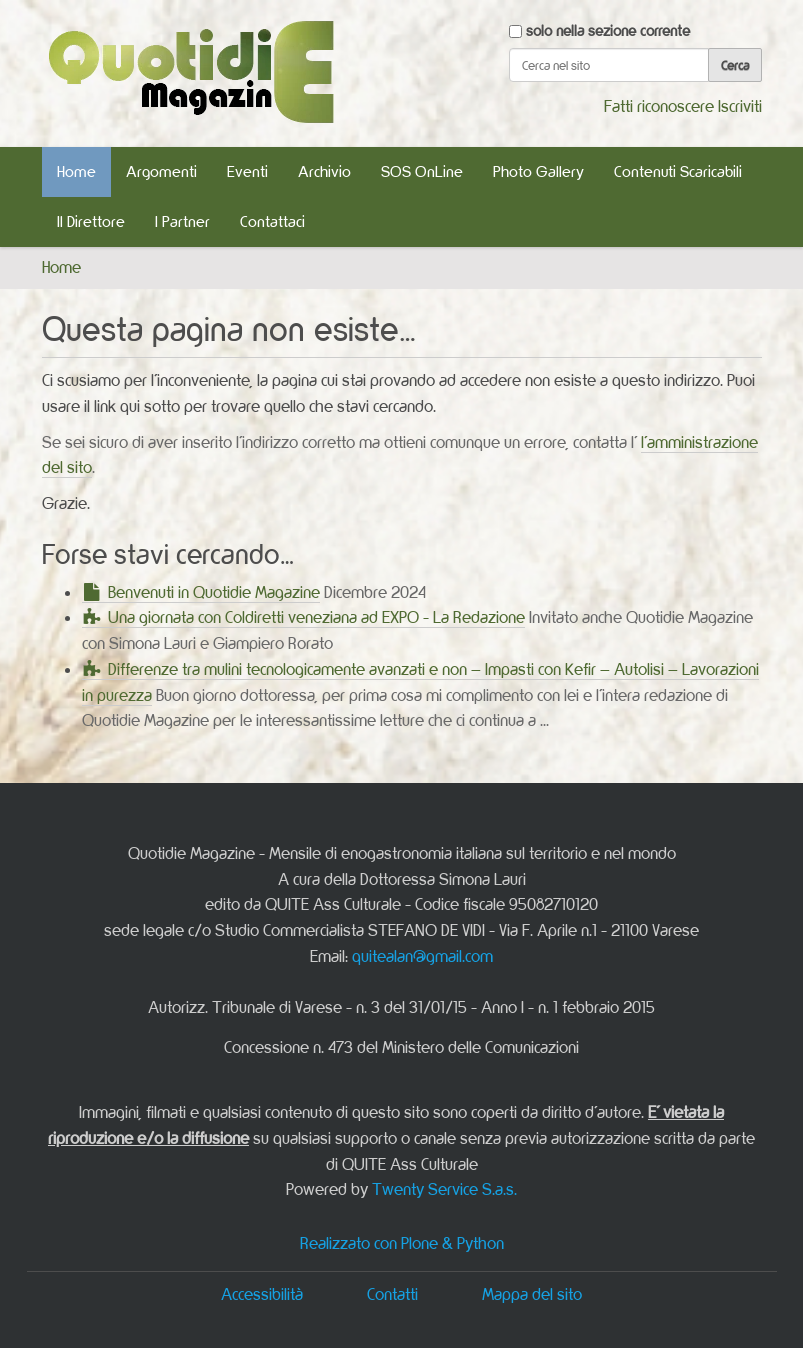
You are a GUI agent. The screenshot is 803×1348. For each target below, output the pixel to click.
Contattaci (272, 221)
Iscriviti (740, 106)
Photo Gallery (538, 171)
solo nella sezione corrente (608, 30)
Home (76, 171)
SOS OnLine (422, 171)
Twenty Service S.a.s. (444, 1189)
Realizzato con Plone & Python (402, 1243)
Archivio (324, 171)
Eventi (247, 171)
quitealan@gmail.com (422, 956)
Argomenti (161, 171)
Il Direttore (91, 221)
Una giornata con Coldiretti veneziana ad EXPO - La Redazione (316, 617)
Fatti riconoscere (659, 106)
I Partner (182, 221)
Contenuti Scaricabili (678, 171)
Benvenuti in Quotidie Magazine (214, 592)
